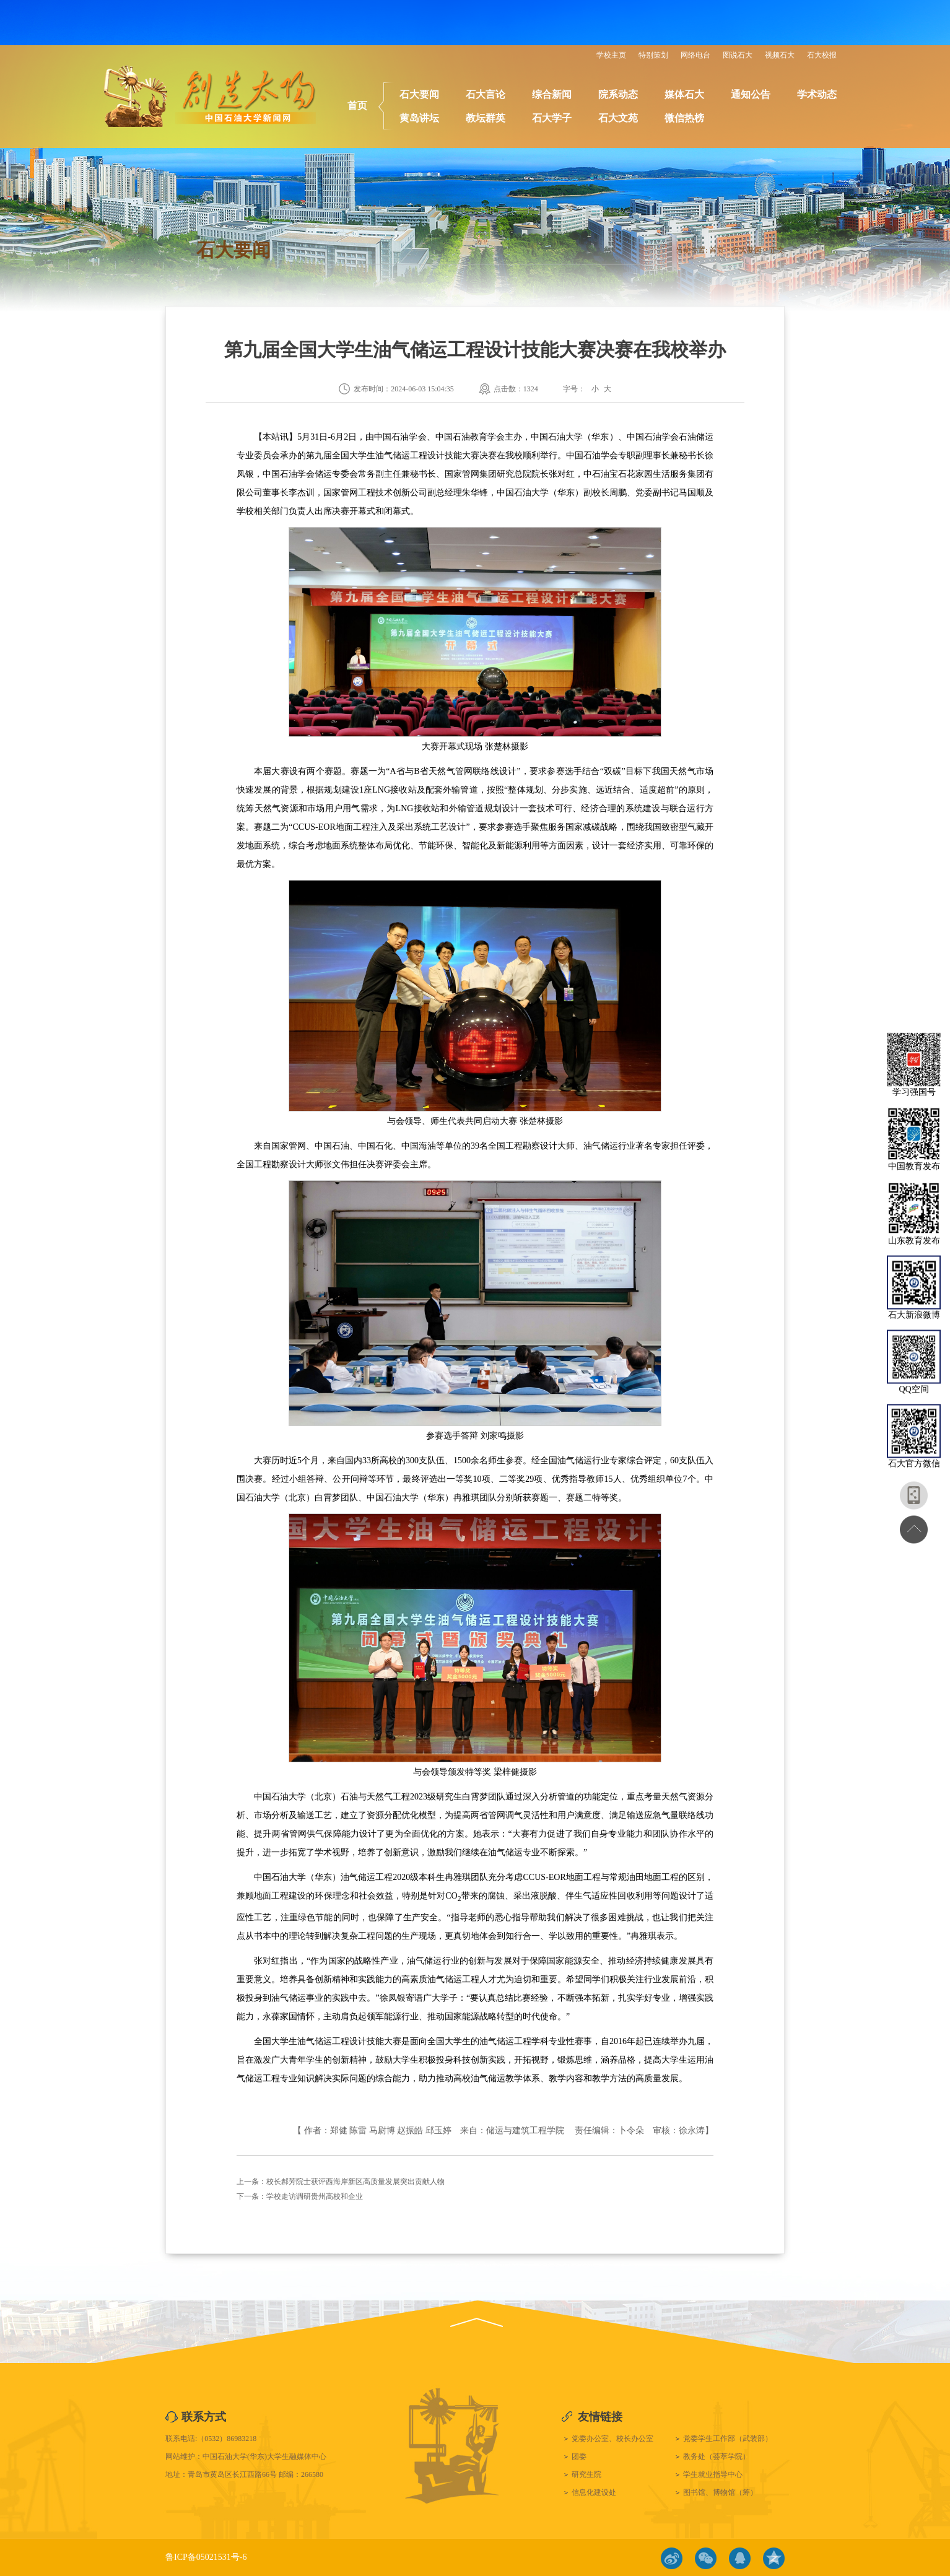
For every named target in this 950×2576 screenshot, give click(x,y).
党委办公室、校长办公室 (612, 2438)
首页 (357, 105)
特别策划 (653, 55)
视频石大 (780, 55)
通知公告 (750, 94)
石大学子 (552, 118)
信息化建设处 (594, 2492)
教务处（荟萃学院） (716, 2456)
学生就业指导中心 (713, 2474)
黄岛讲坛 (419, 118)
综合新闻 (552, 94)
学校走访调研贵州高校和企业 (314, 2196)
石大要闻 (419, 94)
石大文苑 (618, 118)
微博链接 (671, 2558)
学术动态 (817, 94)
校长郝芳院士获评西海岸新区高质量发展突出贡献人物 (355, 2181)
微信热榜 (684, 118)
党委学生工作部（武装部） (727, 2438)
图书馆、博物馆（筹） (720, 2492)
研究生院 (586, 2474)
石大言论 (485, 94)
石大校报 (822, 55)
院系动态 (618, 94)
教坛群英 (485, 118)
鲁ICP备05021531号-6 (205, 2557)
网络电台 (695, 55)
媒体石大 (684, 94)
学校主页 (611, 55)
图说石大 (737, 55)
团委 (579, 2456)
